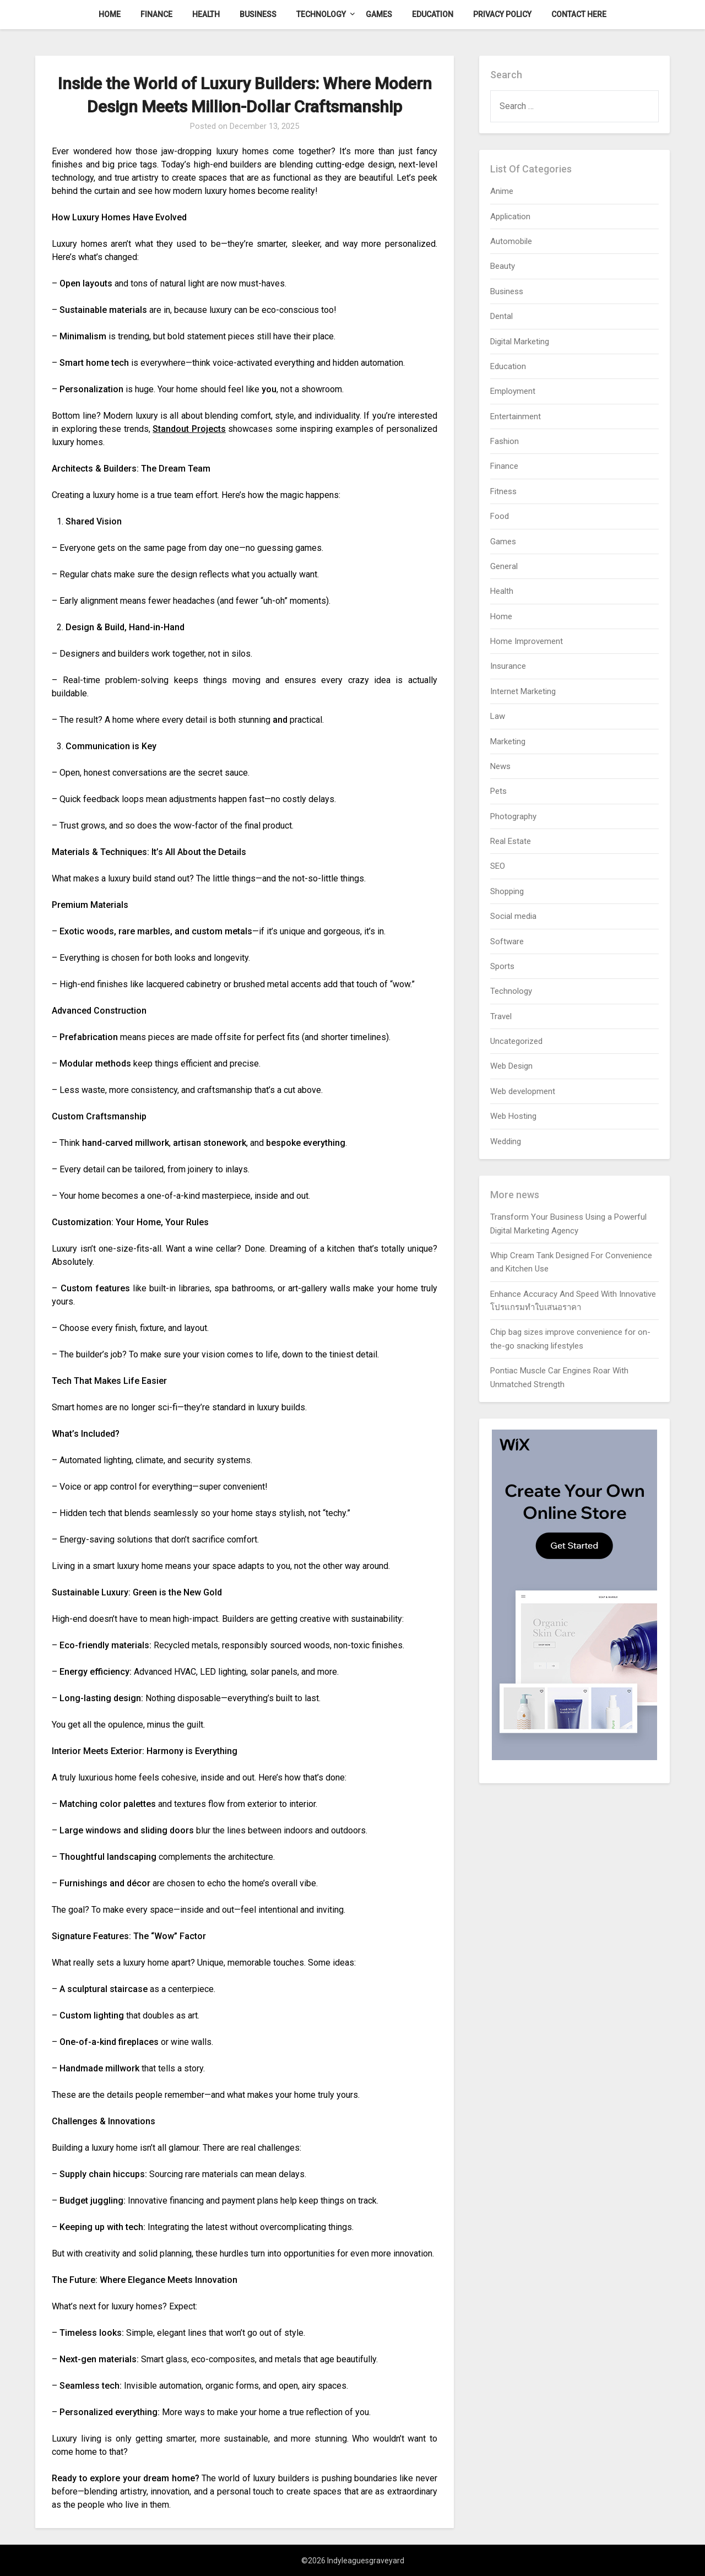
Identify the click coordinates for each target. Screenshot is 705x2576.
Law (497, 716)
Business (258, 14)
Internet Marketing (523, 691)
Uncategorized (516, 1041)
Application (510, 216)
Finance (156, 14)
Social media (513, 916)
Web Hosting (513, 1116)
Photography (513, 816)
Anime (501, 191)
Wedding (505, 1141)
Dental (501, 316)
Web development (522, 1091)
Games (379, 14)
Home (110, 14)
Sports (502, 966)
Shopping (507, 891)
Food (499, 516)
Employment (512, 391)
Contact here (578, 14)
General (504, 566)
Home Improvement (526, 641)
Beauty (502, 266)
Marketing (507, 741)
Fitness (503, 491)
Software (507, 941)
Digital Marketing (519, 342)
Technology (321, 14)
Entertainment (515, 416)
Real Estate (510, 841)
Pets (498, 791)
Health (206, 14)
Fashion (504, 441)
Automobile (511, 241)
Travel (501, 1016)
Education (432, 14)
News (500, 766)
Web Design (511, 1066)
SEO (497, 866)
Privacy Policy (502, 14)
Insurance (508, 666)
